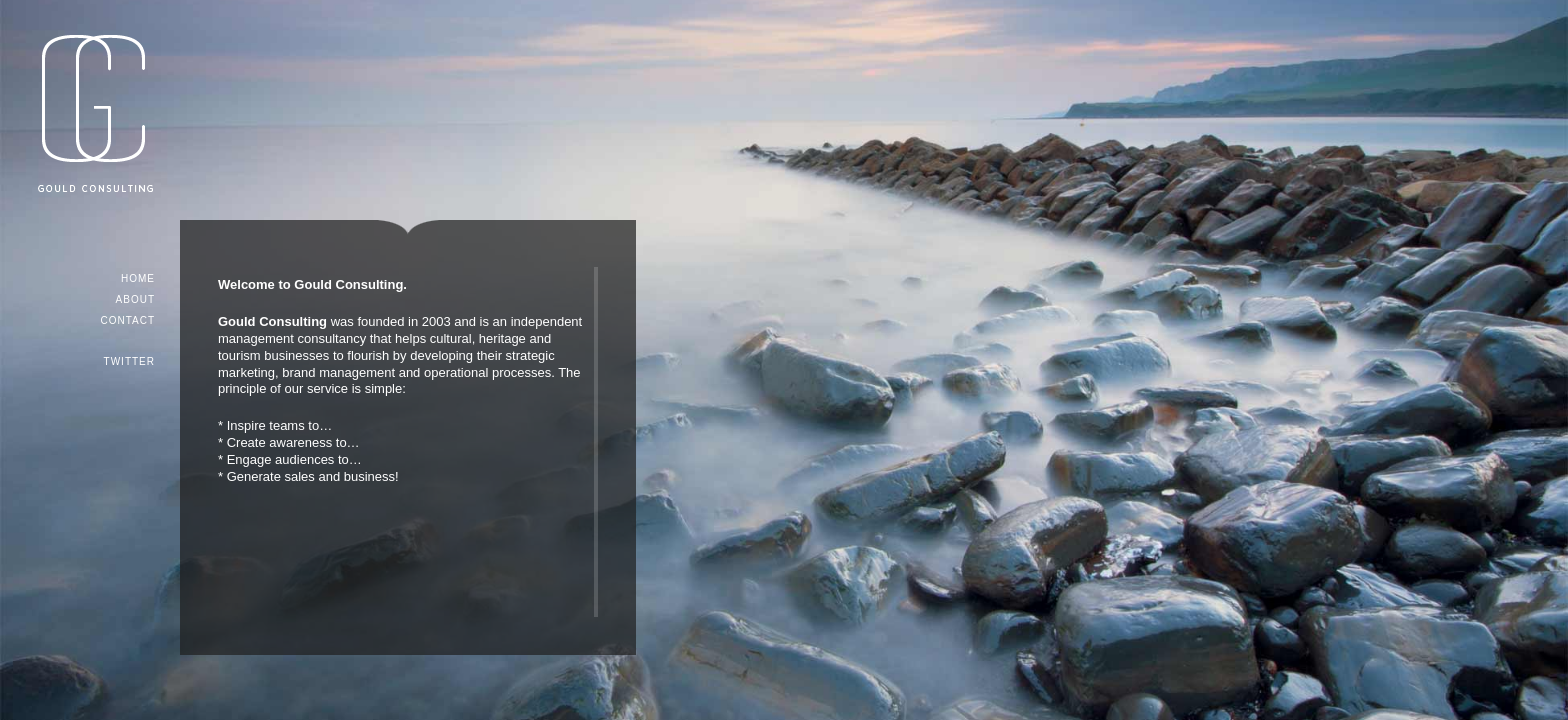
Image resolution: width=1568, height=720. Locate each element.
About (135, 299)
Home (138, 278)
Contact (127, 320)
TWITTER (129, 361)
